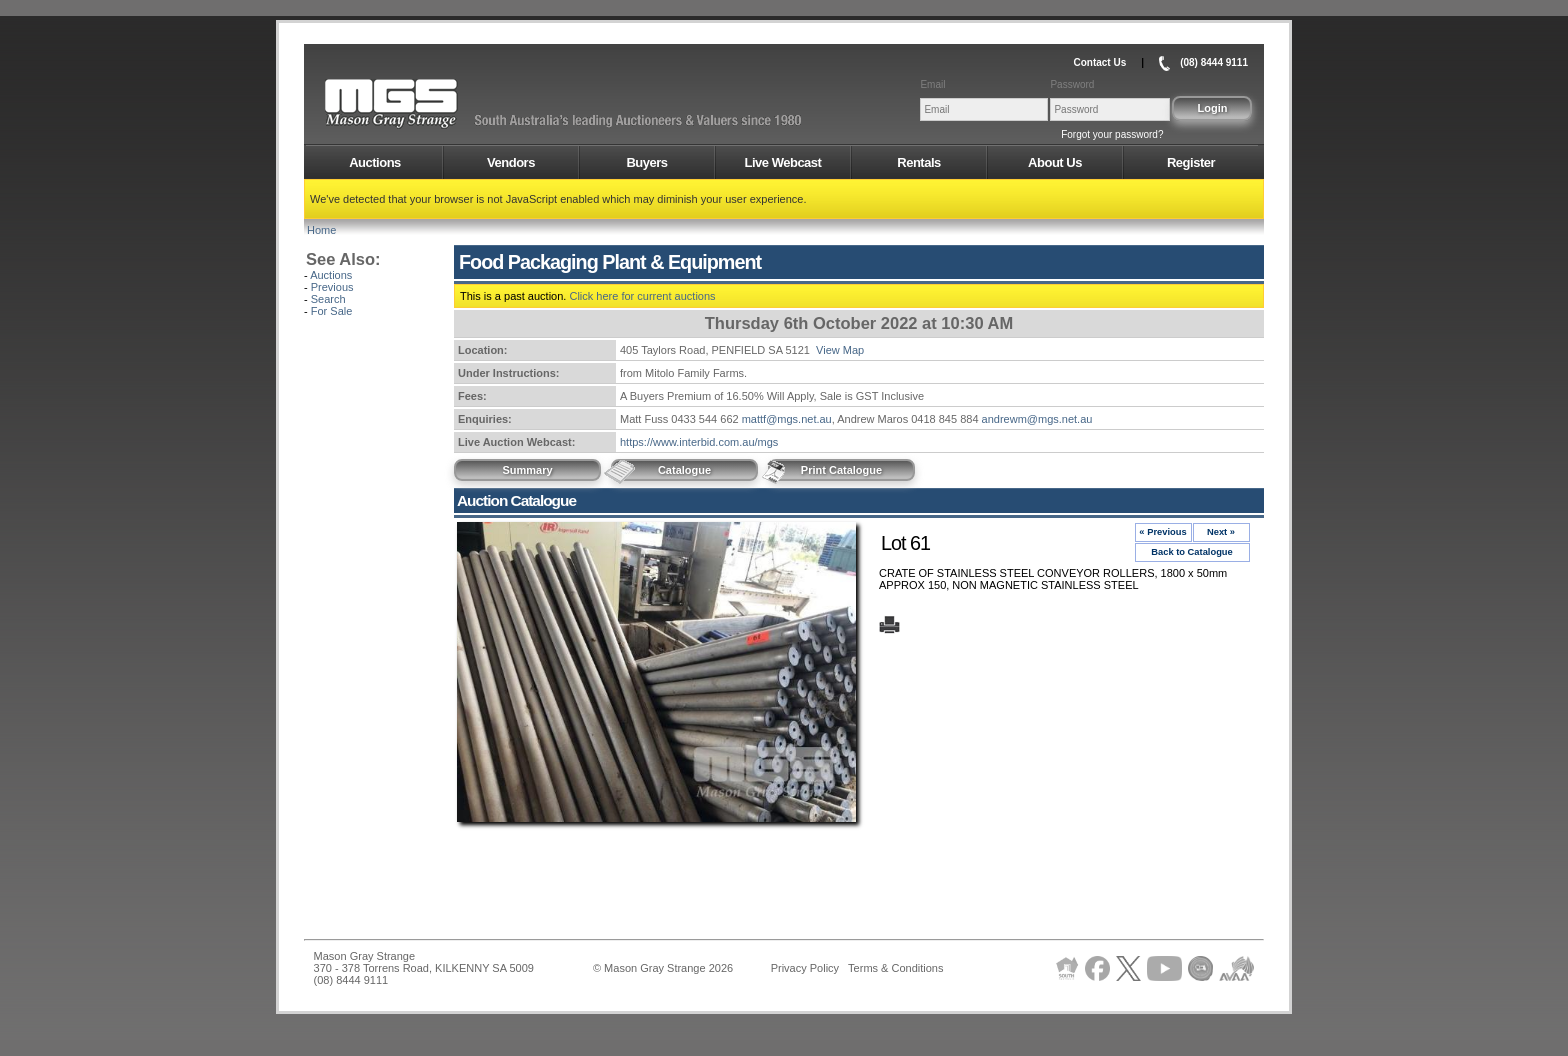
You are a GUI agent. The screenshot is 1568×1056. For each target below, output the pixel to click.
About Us (1055, 162)
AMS (440, 104)
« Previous (1162, 532)
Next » (1221, 532)
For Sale (332, 311)
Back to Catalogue (1192, 552)
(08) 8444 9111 (1214, 62)
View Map (840, 350)
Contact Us (1099, 62)
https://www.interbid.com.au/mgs (699, 442)
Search (328, 299)
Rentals (918, 162)
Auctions (375, 162)
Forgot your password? (1112, 134)
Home (321, 230)
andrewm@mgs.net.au (1037, 419)
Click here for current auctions (642, 296)
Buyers (646, 162)
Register (1191, 162)
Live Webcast (783, 162)
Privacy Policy (805, 968)
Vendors (511, 162)
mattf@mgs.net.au (787, 419)
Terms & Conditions (895, 968)
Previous (332, 287)
